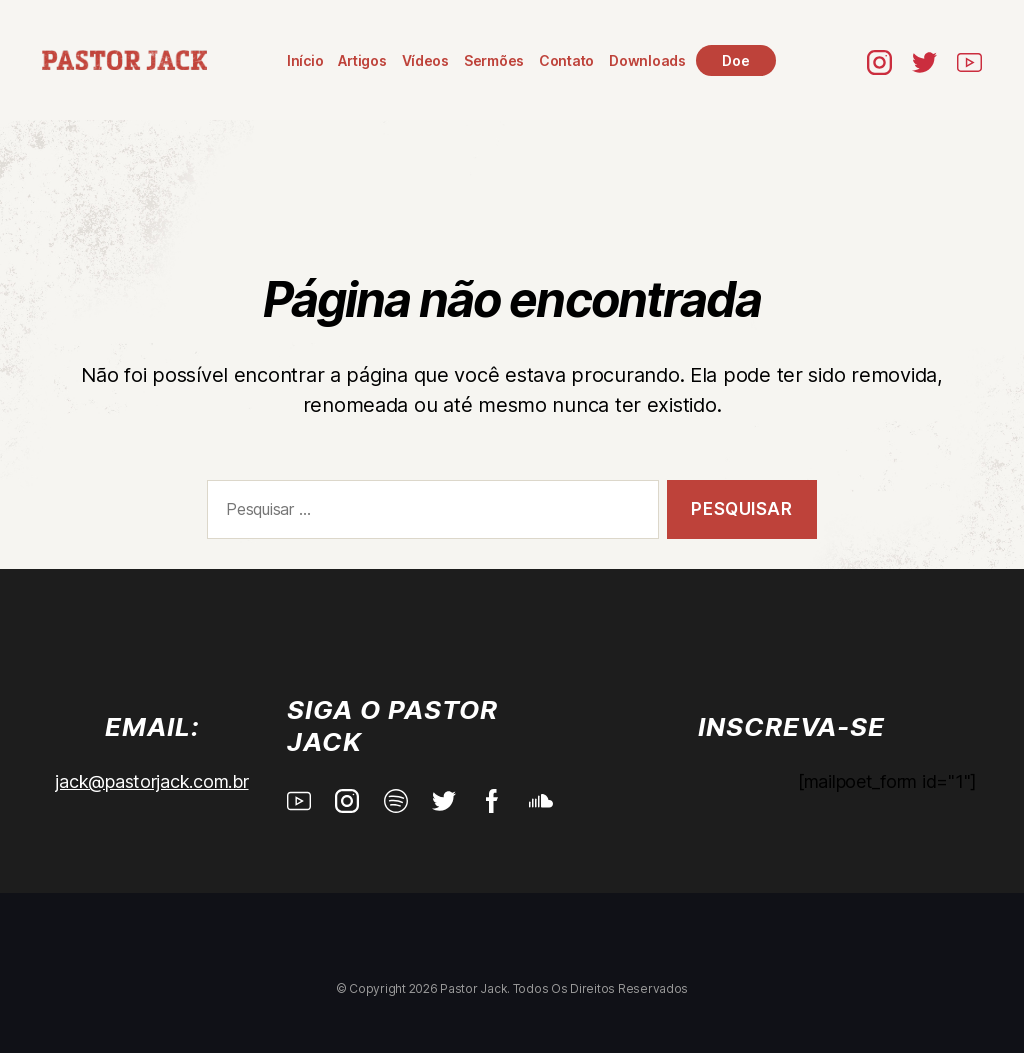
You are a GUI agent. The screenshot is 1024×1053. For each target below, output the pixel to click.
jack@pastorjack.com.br (151, 781)
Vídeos (425, 60)
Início (305, 60)
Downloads (647, 60)
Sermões (494, 60)
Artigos (362, 60)
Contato (566, 60)
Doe (735, 60)
